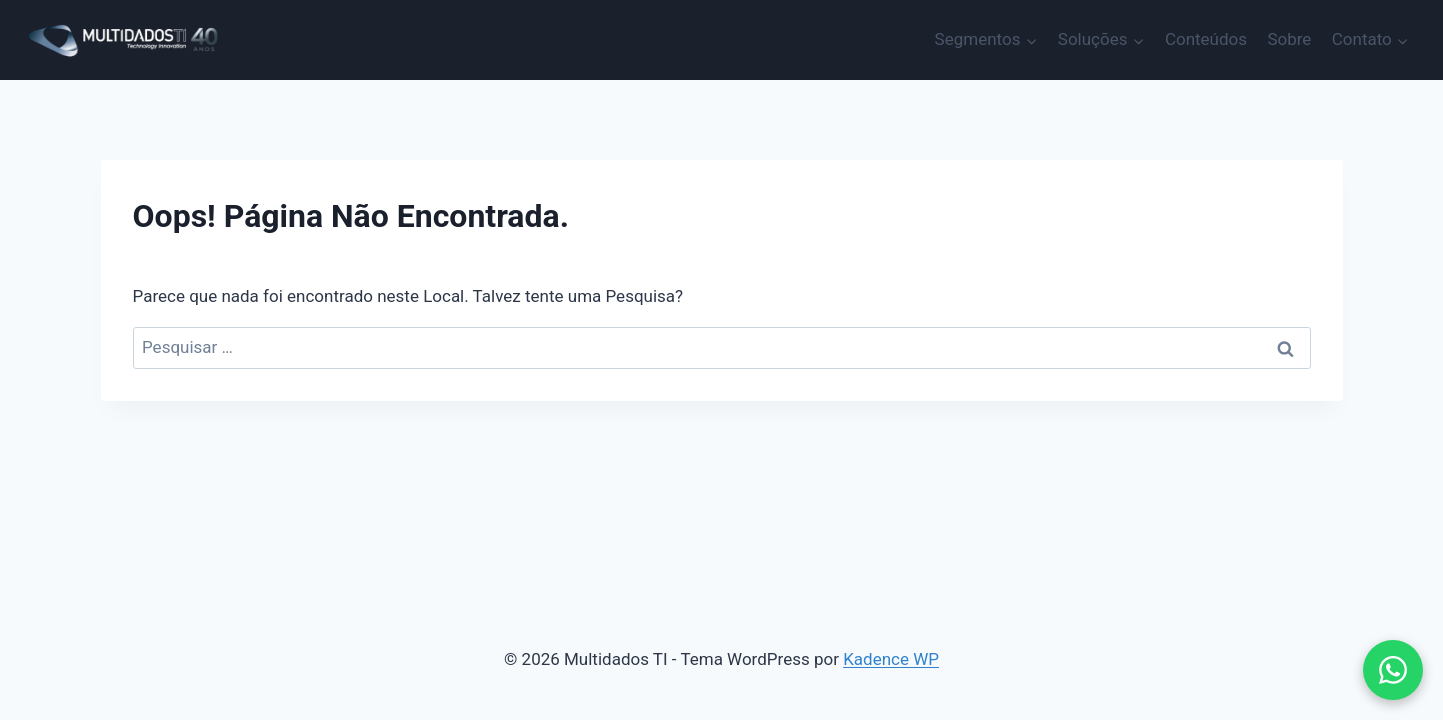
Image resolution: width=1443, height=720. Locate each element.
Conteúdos (1206, 39)
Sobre (1289, 39)
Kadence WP (891, 659)
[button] (1393, 670)
